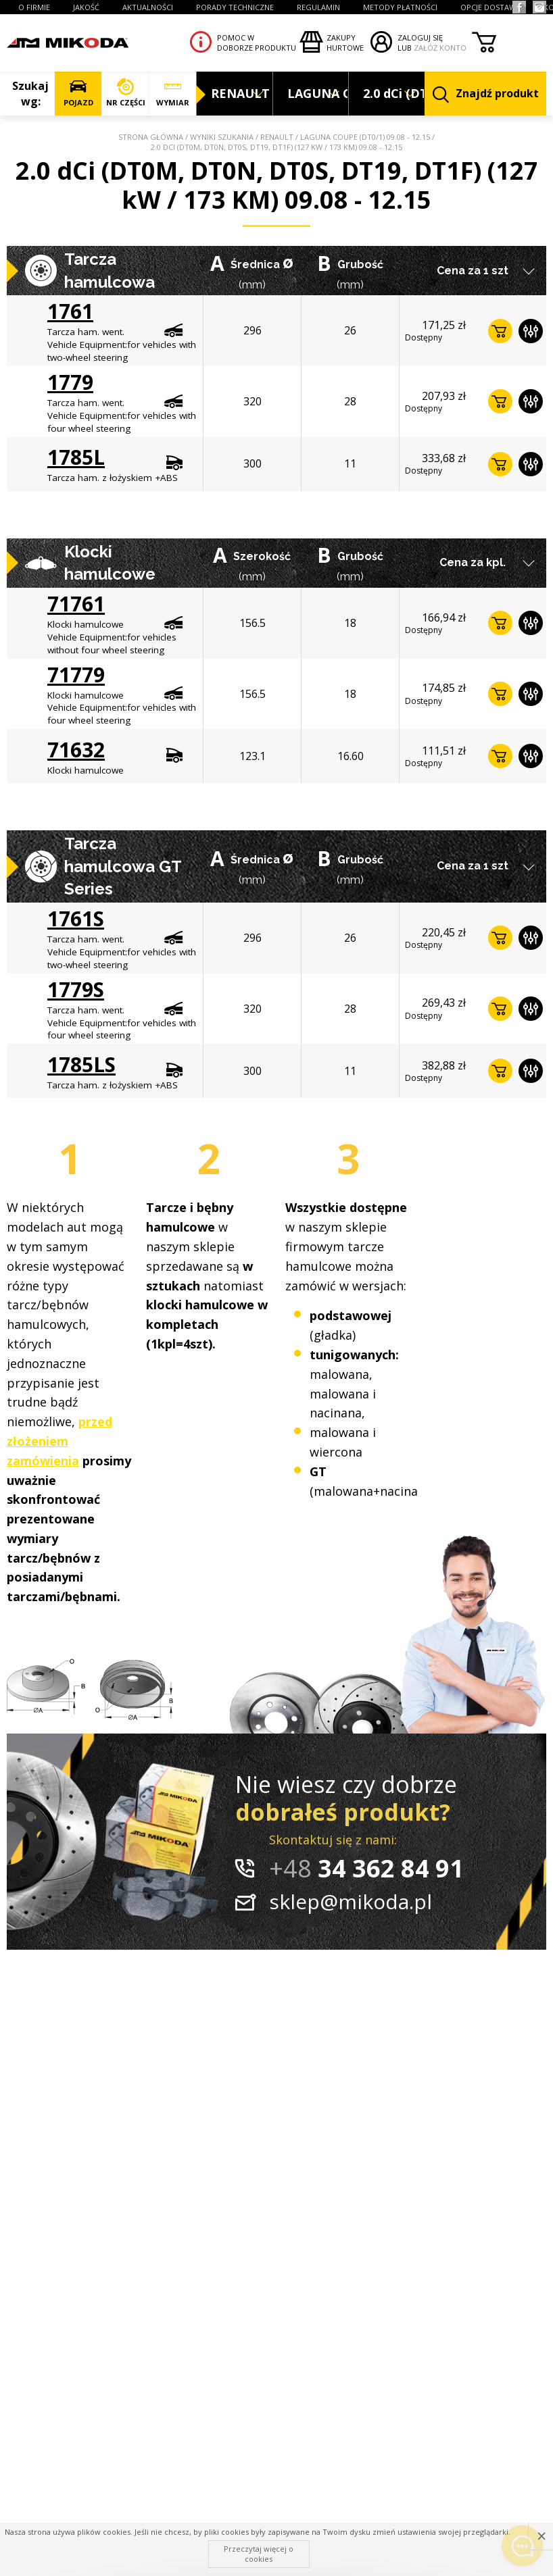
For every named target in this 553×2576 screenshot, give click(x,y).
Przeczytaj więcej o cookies (258, 2553)
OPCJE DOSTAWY (490, 7)
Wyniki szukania (222, 137)
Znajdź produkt (486, 94)
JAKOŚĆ (86, 7)
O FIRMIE (34, 7)
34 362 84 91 (366, 1868)
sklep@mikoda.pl (350, 1901)
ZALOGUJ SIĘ (420, 37)
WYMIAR (172, 92)
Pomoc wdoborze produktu (256, 42)
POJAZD (78, 92)
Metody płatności (400, 7)
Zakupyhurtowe (345, 42)
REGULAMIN (318, 7)
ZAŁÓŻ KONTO (440, 48)
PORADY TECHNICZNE (235, 7)
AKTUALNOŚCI (147, 7)
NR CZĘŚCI (125, 92)
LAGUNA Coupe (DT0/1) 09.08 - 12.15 (365, 137)
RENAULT (276, 137)
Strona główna (150, 137)
